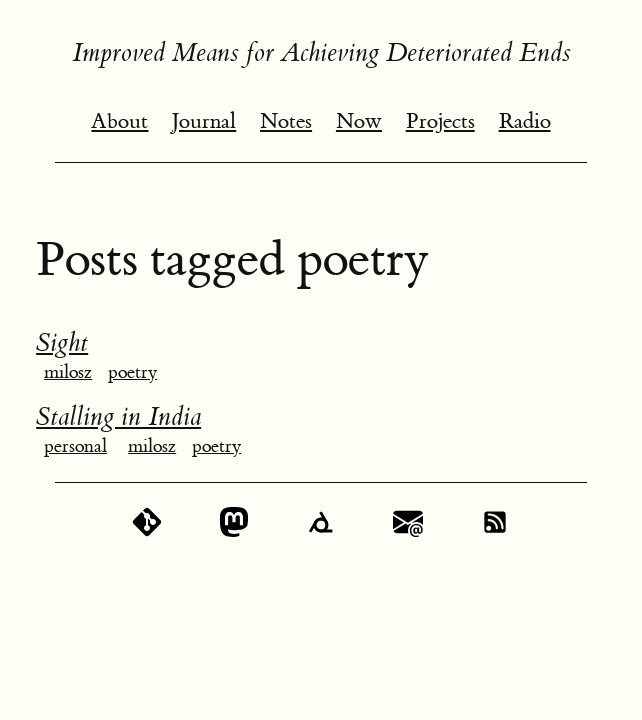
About (119, 121)
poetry (132, 372)
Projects (440, 121)
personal (75, 446)
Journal (204, 121)
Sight (62, 343)
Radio (525, 121)
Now (359, 121)
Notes (286, 121)
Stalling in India (118, 417)
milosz (68, 372)
